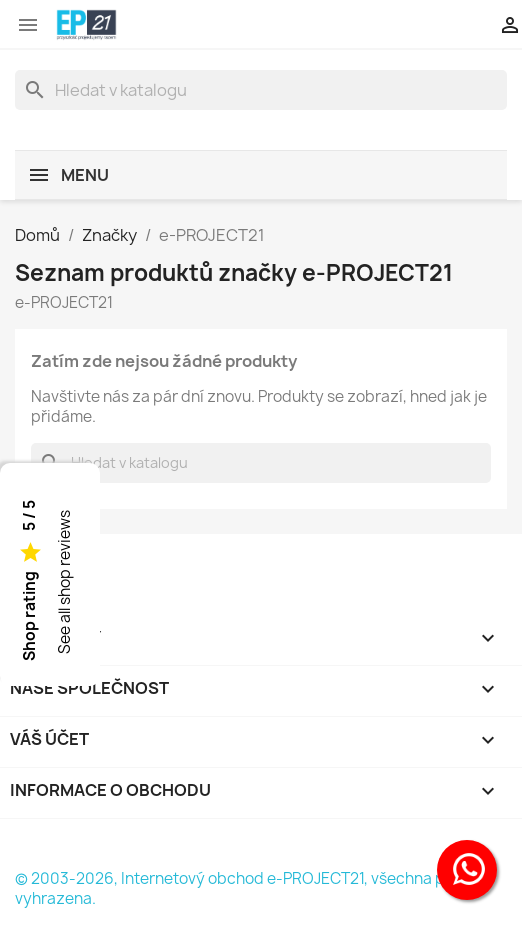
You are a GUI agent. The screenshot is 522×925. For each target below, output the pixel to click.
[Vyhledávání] (261, 90)
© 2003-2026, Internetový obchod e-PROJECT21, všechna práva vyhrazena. (246, 888)
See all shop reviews (64, 582)
